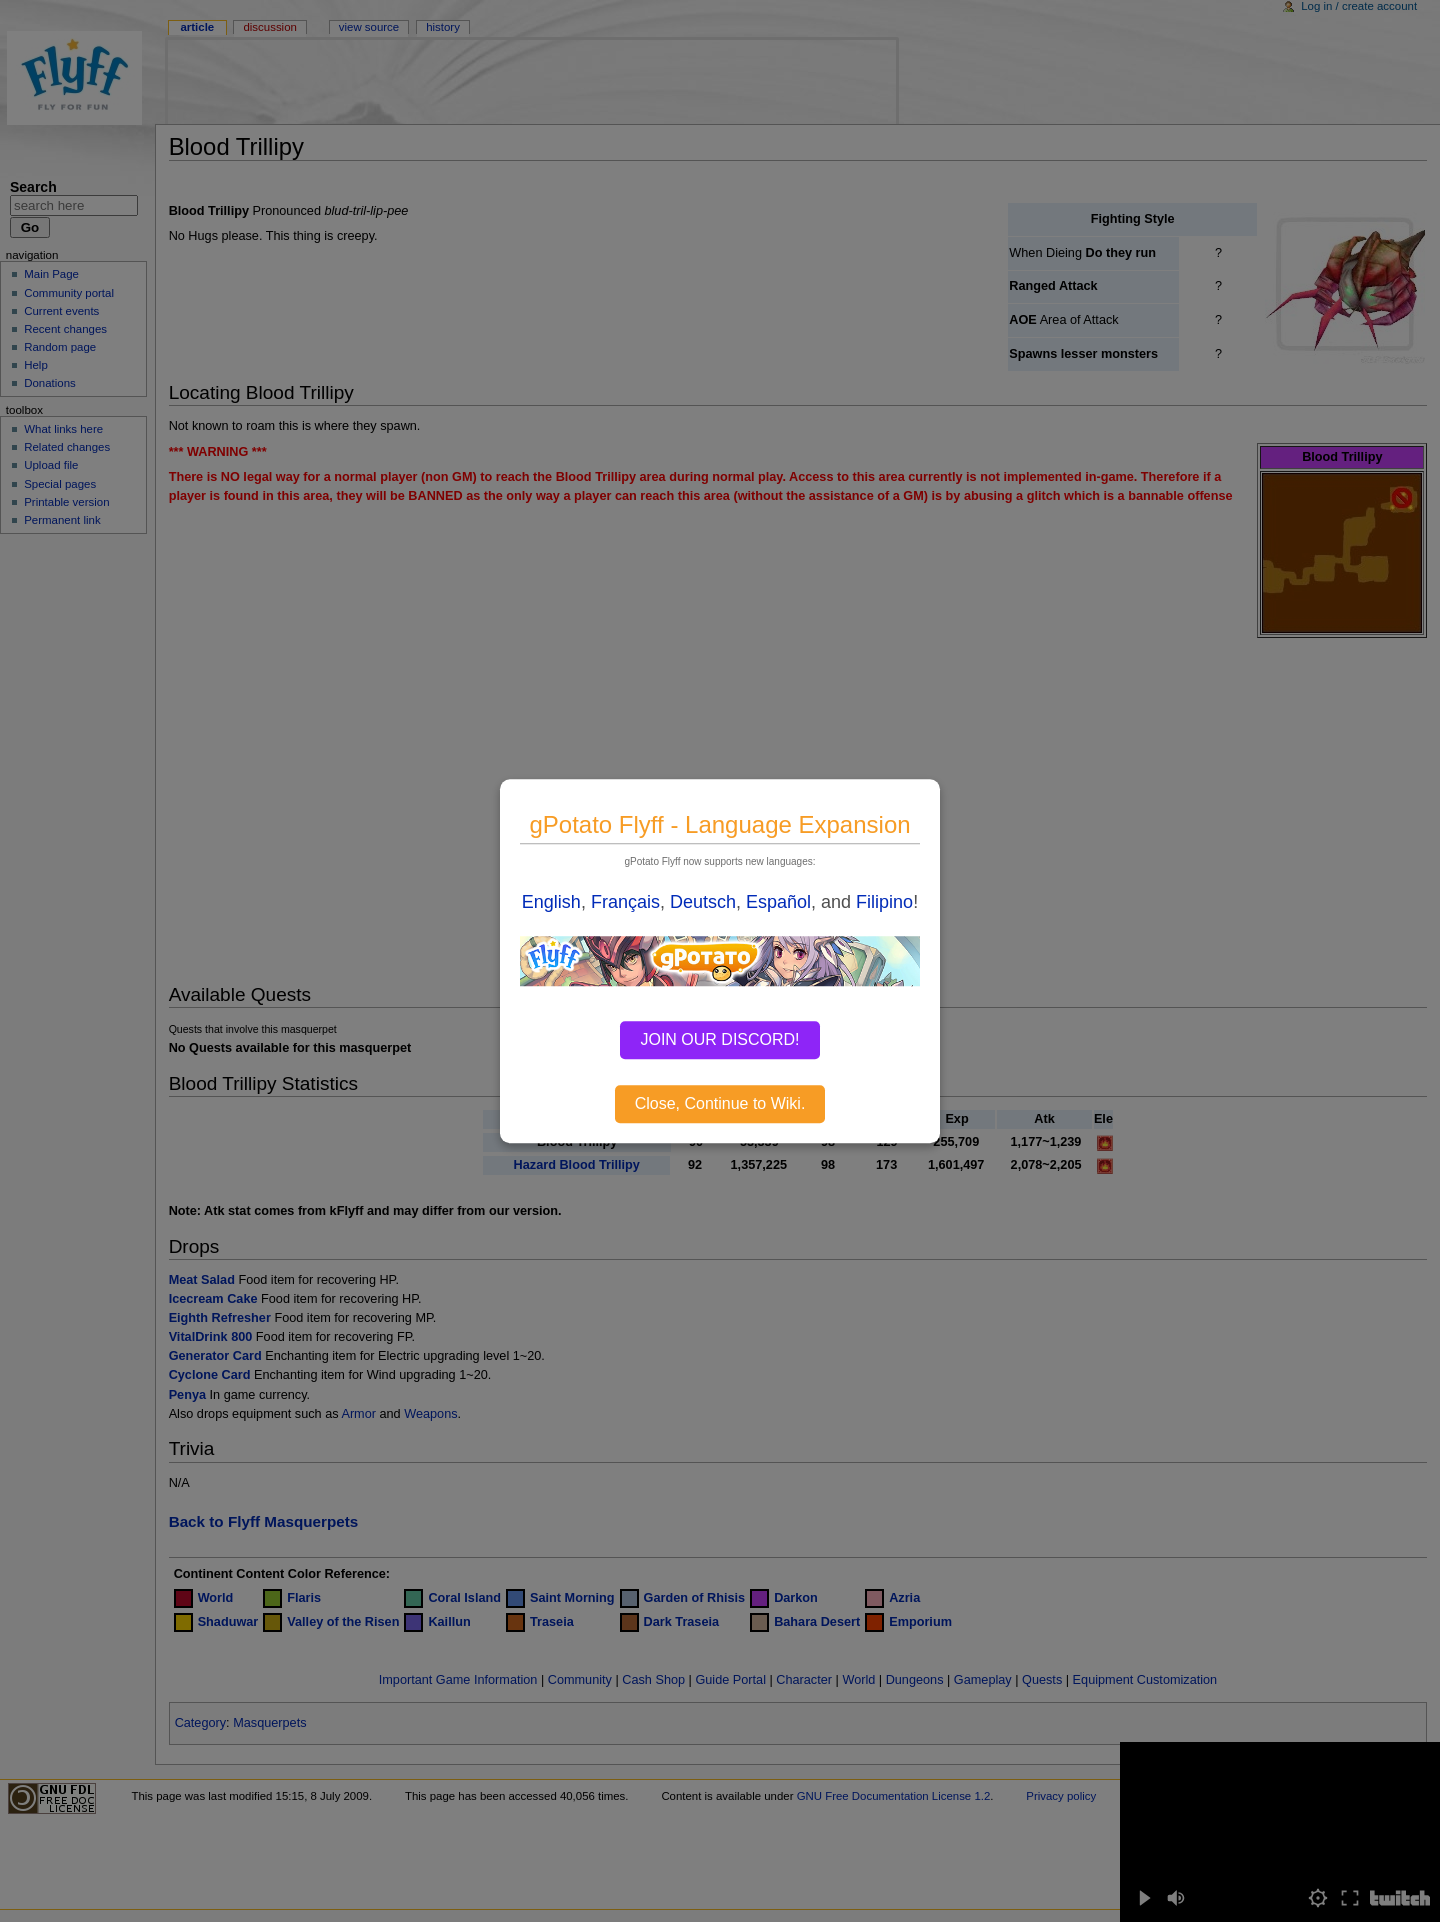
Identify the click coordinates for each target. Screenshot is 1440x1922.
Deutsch (703, 902)
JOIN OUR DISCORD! (719, 1039)
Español (778, 902)
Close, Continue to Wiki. (720, 1103)
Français (625, 902)
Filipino (884, 902)
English (551, 902)
